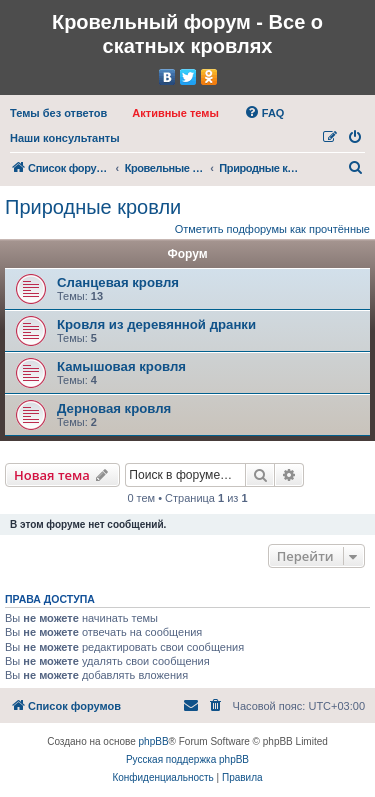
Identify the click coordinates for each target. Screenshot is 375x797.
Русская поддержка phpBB (187, 759)
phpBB (154, 741)
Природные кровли (93, 207)
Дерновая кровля (114, 408)
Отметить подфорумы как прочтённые (272, 229)
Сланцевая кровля (118, 282)
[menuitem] (58, 113)
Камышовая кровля (121, 366)
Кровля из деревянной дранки (156, 324)
